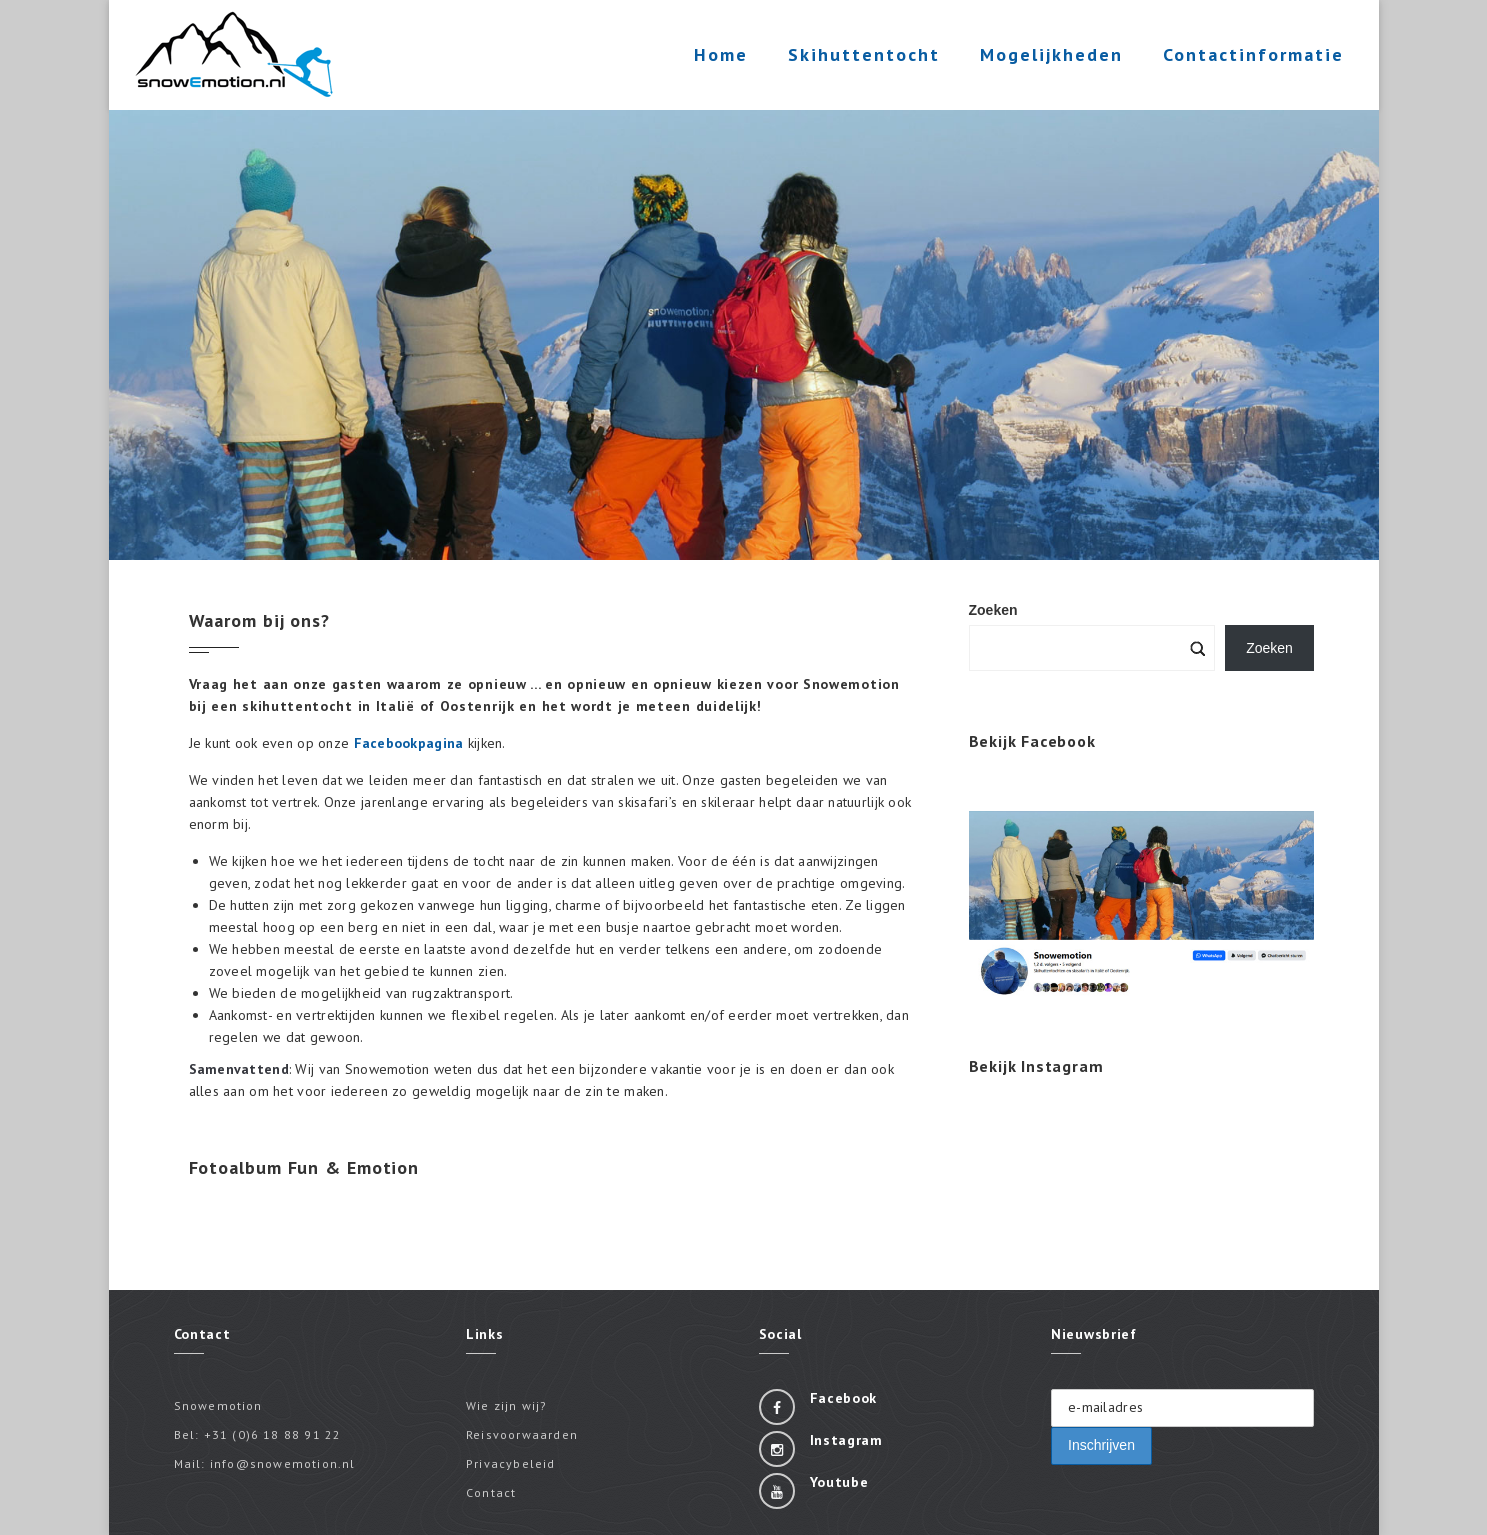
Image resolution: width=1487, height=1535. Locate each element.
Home (716, 54)
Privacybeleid (511, 1463)
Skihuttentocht (859, 58)
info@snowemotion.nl (283, 1463)
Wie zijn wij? (507, 1405)
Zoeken (1269, 648)
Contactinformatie (1248, 58)
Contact (491, 1492)
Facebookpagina (409, 743)
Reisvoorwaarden (522, 1434)
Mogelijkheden (1046, 58)
